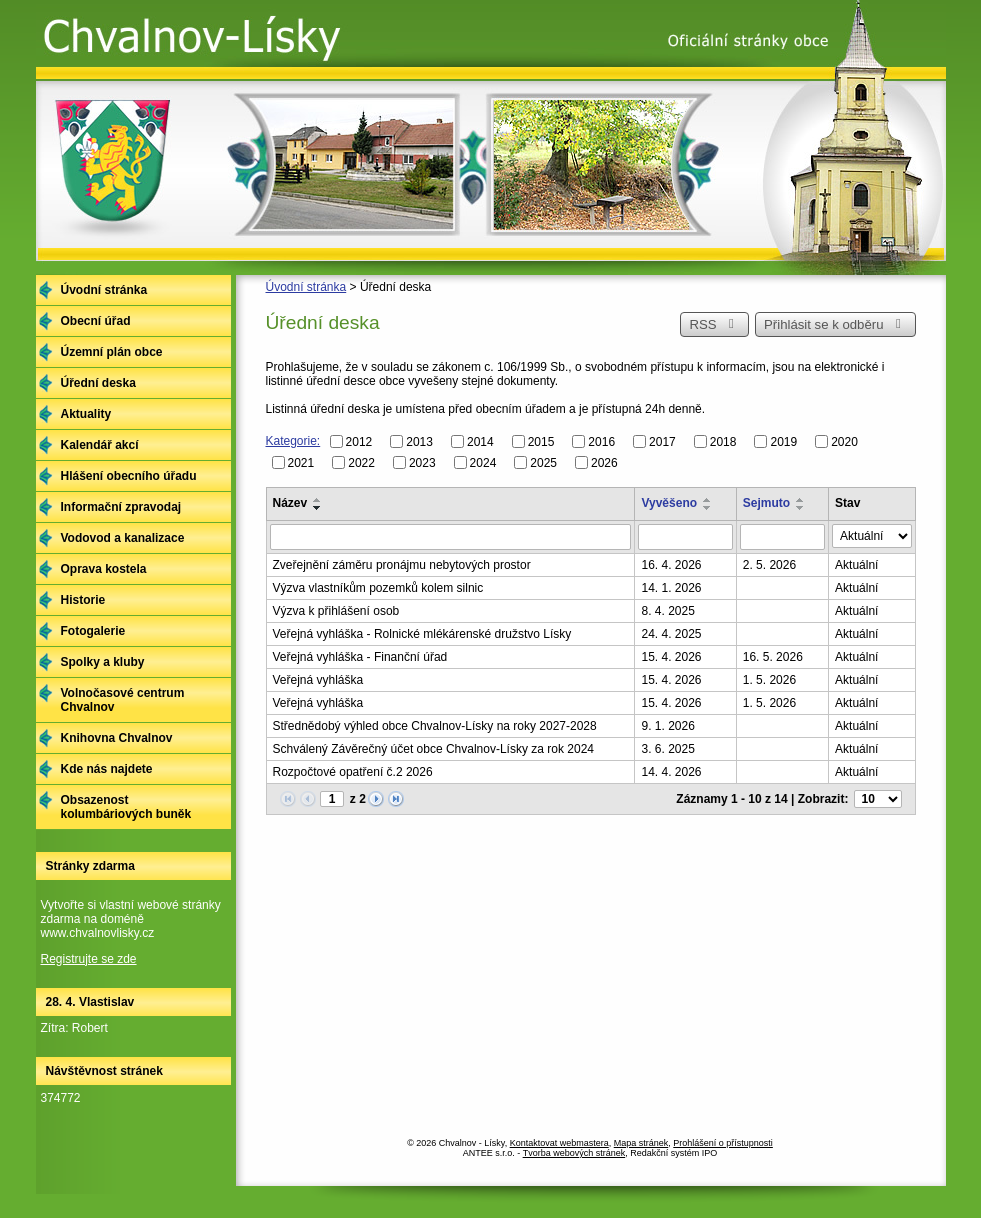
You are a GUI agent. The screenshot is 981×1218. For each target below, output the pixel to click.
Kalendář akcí (100, 445)
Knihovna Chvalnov (117, 738)
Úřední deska (98, 383)
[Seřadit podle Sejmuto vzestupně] (801, 500)
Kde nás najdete (107, 769)
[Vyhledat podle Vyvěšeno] (685, 537)
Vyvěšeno (669, 503)
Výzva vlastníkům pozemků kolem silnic (378, 588)
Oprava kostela (104, 569)
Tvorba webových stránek (574, 1153)
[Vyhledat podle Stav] (871, 536)
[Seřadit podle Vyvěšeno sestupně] (708, 508)
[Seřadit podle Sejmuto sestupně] (801, 508)
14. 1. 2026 (671, 588)
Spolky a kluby (103, 662)
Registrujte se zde (89, 959)
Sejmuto (766, 503)
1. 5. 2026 (769, 680)
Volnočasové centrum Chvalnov (123, 700)
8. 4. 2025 (667, 611)
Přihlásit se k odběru (835, 324)
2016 (601, 442)
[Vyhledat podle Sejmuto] (782, 537)
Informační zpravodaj (121, 507)
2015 (541, 442)
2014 (480, 442)
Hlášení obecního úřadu (129, 476)
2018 (723, 442)
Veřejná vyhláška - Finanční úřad (360, 657)
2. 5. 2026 (769, 565)
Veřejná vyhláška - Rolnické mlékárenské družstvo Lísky (422, 634)
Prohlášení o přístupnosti (723, 1143)
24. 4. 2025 (671, 634)
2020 (844, 442)
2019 (783, 442)
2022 (361, 462)
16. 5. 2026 (773, 657)
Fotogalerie (93, 631)
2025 (543, 462)
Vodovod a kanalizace (123, 538)
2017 (662, 442)
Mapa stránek (641, 1143)
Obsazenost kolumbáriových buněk (126, 807)
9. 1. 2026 (667, 726)
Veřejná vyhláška (318, 680)
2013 (419, 442)
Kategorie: (293, 441)
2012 (359, 442)
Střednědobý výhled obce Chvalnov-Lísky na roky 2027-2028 (435, 726)
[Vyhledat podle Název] (451, 537)
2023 (422, 462)
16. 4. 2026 (671, 565)
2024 (483, 462)
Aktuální (856, 565)
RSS (714, 324)
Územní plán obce (112, 352)
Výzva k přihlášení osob (336, 611)
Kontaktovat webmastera (559, 1143)
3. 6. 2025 (667, 749)
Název (290, 503)
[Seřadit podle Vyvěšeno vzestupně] (708, 500)
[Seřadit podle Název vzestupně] (318, 500)
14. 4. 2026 (671, 772)
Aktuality (86, 414)
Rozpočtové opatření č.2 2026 (353, 772)
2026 (604, 462)
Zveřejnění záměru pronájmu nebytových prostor (402, 565)
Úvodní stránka (306, 287)
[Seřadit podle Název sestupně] (318, 508)
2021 (301, 462)
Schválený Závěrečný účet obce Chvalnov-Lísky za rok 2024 (434, 749)
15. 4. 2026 (671, 657)
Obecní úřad (96, 321)
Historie (83, 600)
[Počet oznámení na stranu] (878, 799)
